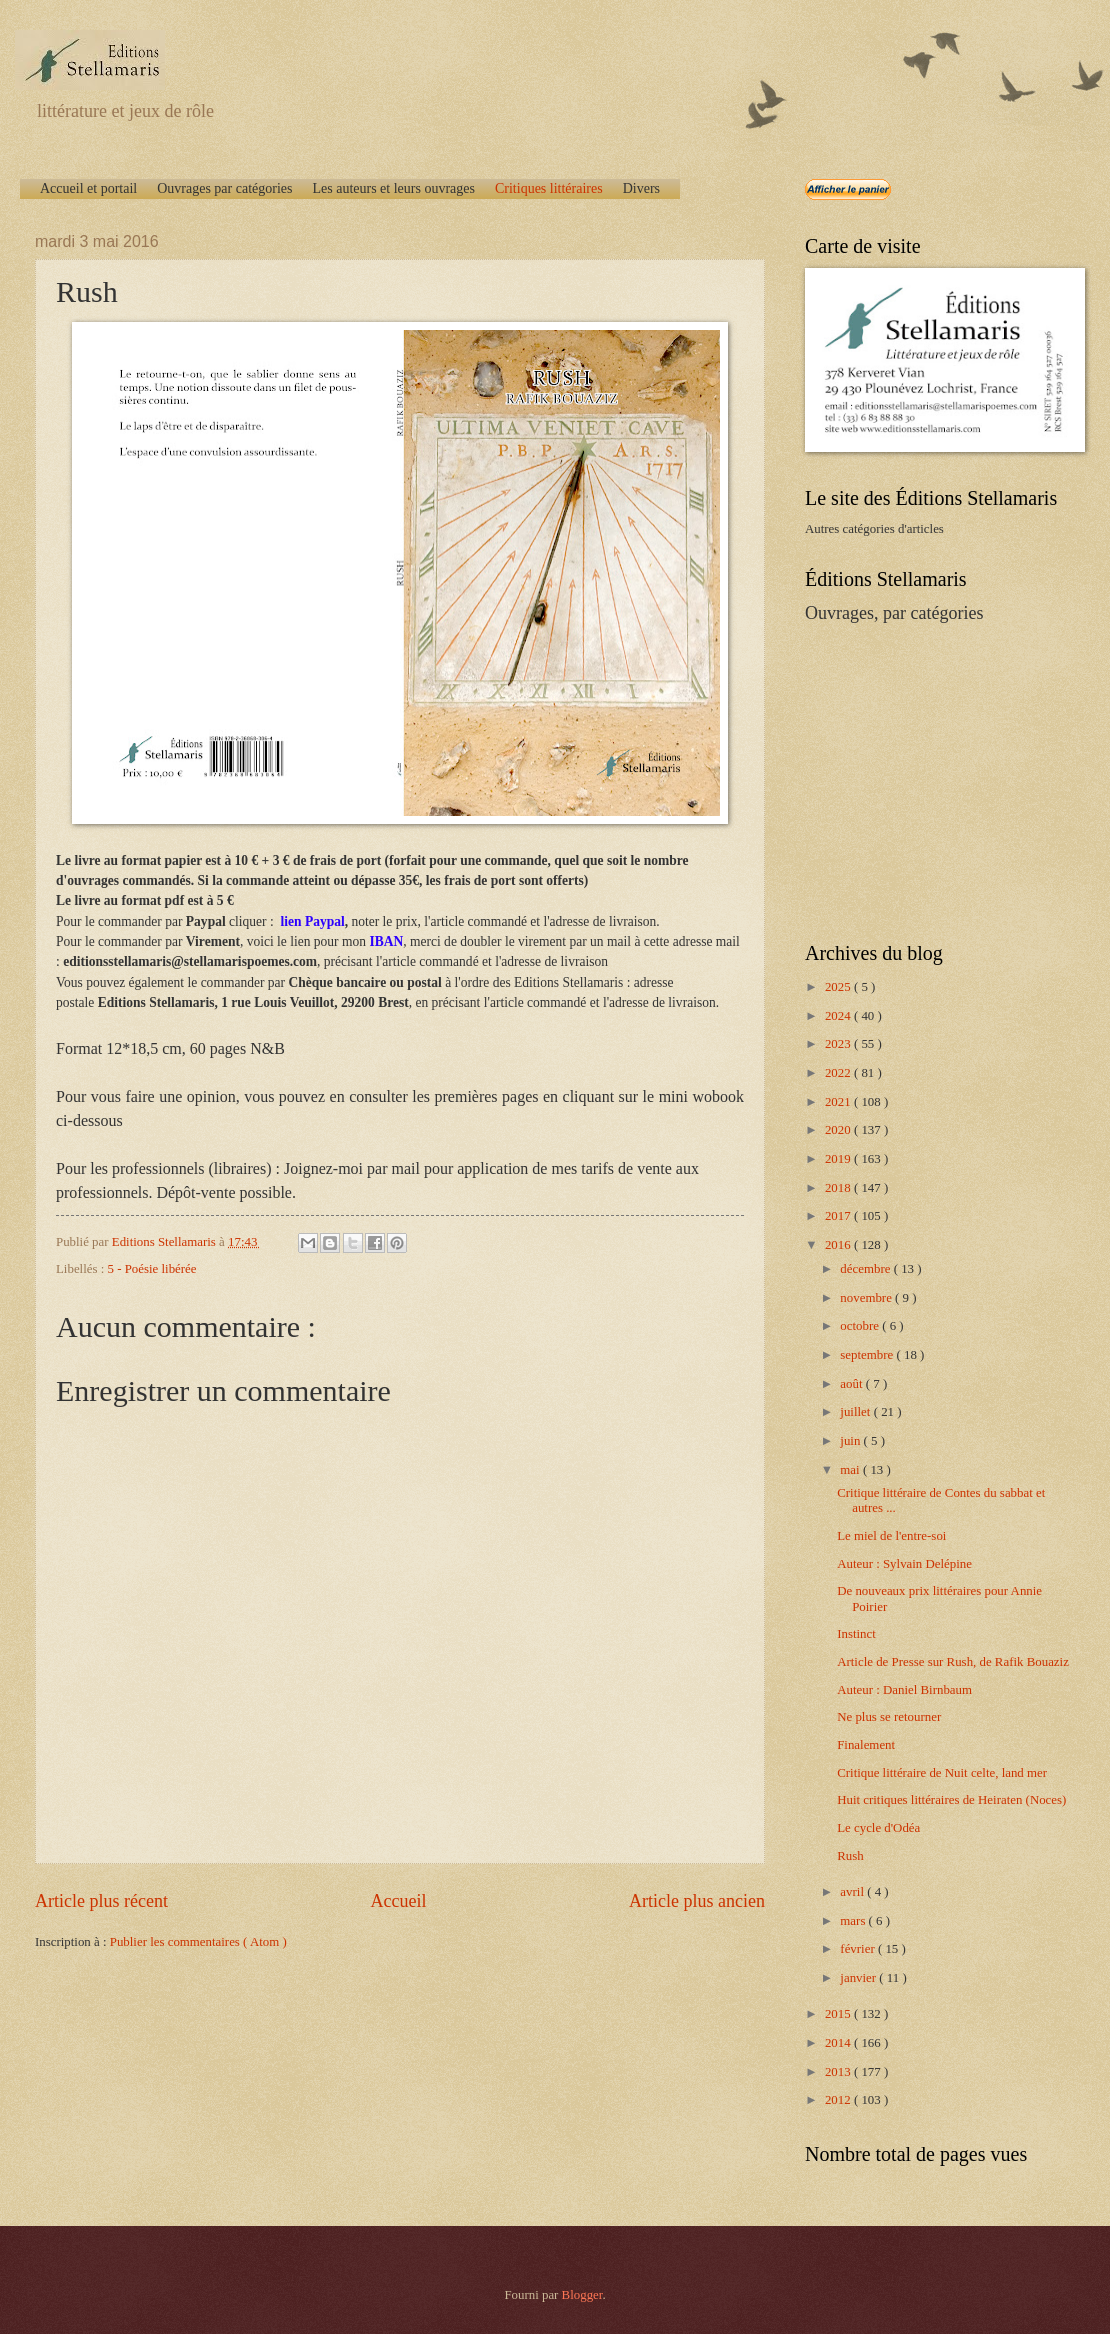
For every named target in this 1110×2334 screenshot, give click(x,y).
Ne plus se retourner (889, 1717)
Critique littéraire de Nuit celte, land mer (942, 1773)
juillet (856, 1412)
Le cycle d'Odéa (878, 1828)
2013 (839, 2072)
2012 (839, 2100)
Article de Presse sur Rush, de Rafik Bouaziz (953, 1662)
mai (851, 1470)
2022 (839, 1073)
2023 (839, 1044)
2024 (839, 1016)
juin (851, 1441)
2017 (839, 1216)
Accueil (398, 1901)
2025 (839, 987)
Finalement (866, 1745)
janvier (859, 1978)
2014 (839, 2043)
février (859, 1949)
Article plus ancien (697, 1901)
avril (853, 1892)
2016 (839, 1245)
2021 (839, 1102)
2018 (839, 1188)
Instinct (856, 1634)
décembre (866, 1269)
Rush (850, 1856)
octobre (861, 1326)
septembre (868, 1355)
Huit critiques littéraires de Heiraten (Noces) (951, 1800)
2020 (839, 1130)
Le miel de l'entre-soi (891, 1536)
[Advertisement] (930, 781)
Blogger (582, 2295)
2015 (839, 2014)
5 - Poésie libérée (152, 1269)
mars (854, 1921)
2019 (839, 1159)
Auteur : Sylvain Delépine (904, 1564)
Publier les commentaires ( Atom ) (198, 1942)
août (852, 1384)
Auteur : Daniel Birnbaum (904, 1690)
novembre (867, 1298)
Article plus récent (101, 1901)
